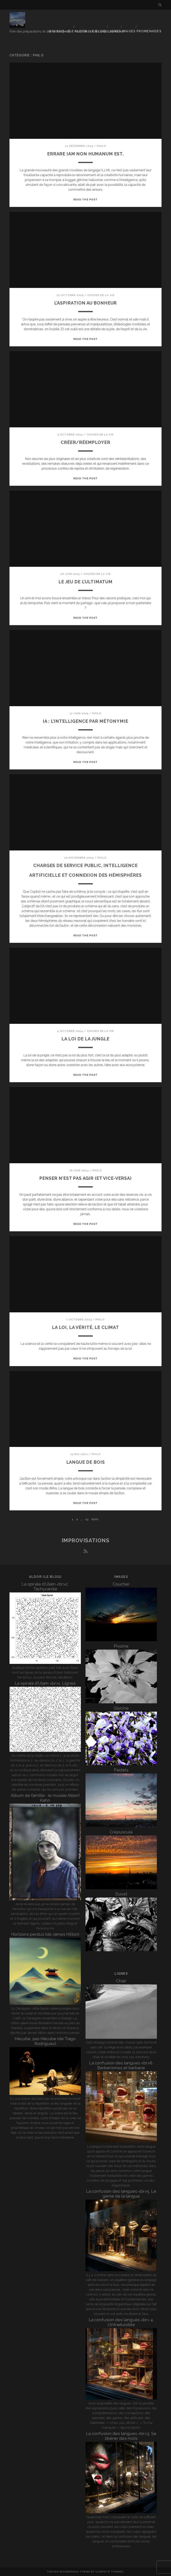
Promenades (151, 17)
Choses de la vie (101, 285)
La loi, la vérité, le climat (85, 1326)
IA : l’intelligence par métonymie (85, 710)
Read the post (85, 189)
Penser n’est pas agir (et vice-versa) (85, 1177)
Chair (121, 1980)
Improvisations (85, 1540)
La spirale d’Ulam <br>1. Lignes (45, 1683)
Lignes (114, 17)
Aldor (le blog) (91, 17)
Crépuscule (121, 1831)
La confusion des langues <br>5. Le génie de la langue (121, 2193)
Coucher (121, 1583)
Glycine (121, 1707)
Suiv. (95, 1519)
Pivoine (121, 1645)
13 (87, 1519)
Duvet (121, 1893)
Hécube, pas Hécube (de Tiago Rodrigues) (45, 2041)
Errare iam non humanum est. (85, 143)
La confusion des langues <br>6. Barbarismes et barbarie (121, 2065)
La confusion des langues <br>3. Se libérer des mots (121, 2436)
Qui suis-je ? (63, 17)
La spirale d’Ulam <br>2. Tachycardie (45, 1586)
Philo (101, 136)
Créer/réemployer (85, 431)
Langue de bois (85, 1461)
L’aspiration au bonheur (86, 292)
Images (130, 17)
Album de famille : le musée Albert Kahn (45, 1798)
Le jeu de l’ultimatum (85, 571)
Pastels (121, 1769)
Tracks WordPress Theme (68, 2571)
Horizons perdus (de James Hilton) (45, 1933)
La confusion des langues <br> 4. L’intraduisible (121, 2322)
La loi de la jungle (85, 1038)
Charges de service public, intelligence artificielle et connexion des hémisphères (85, 864)
